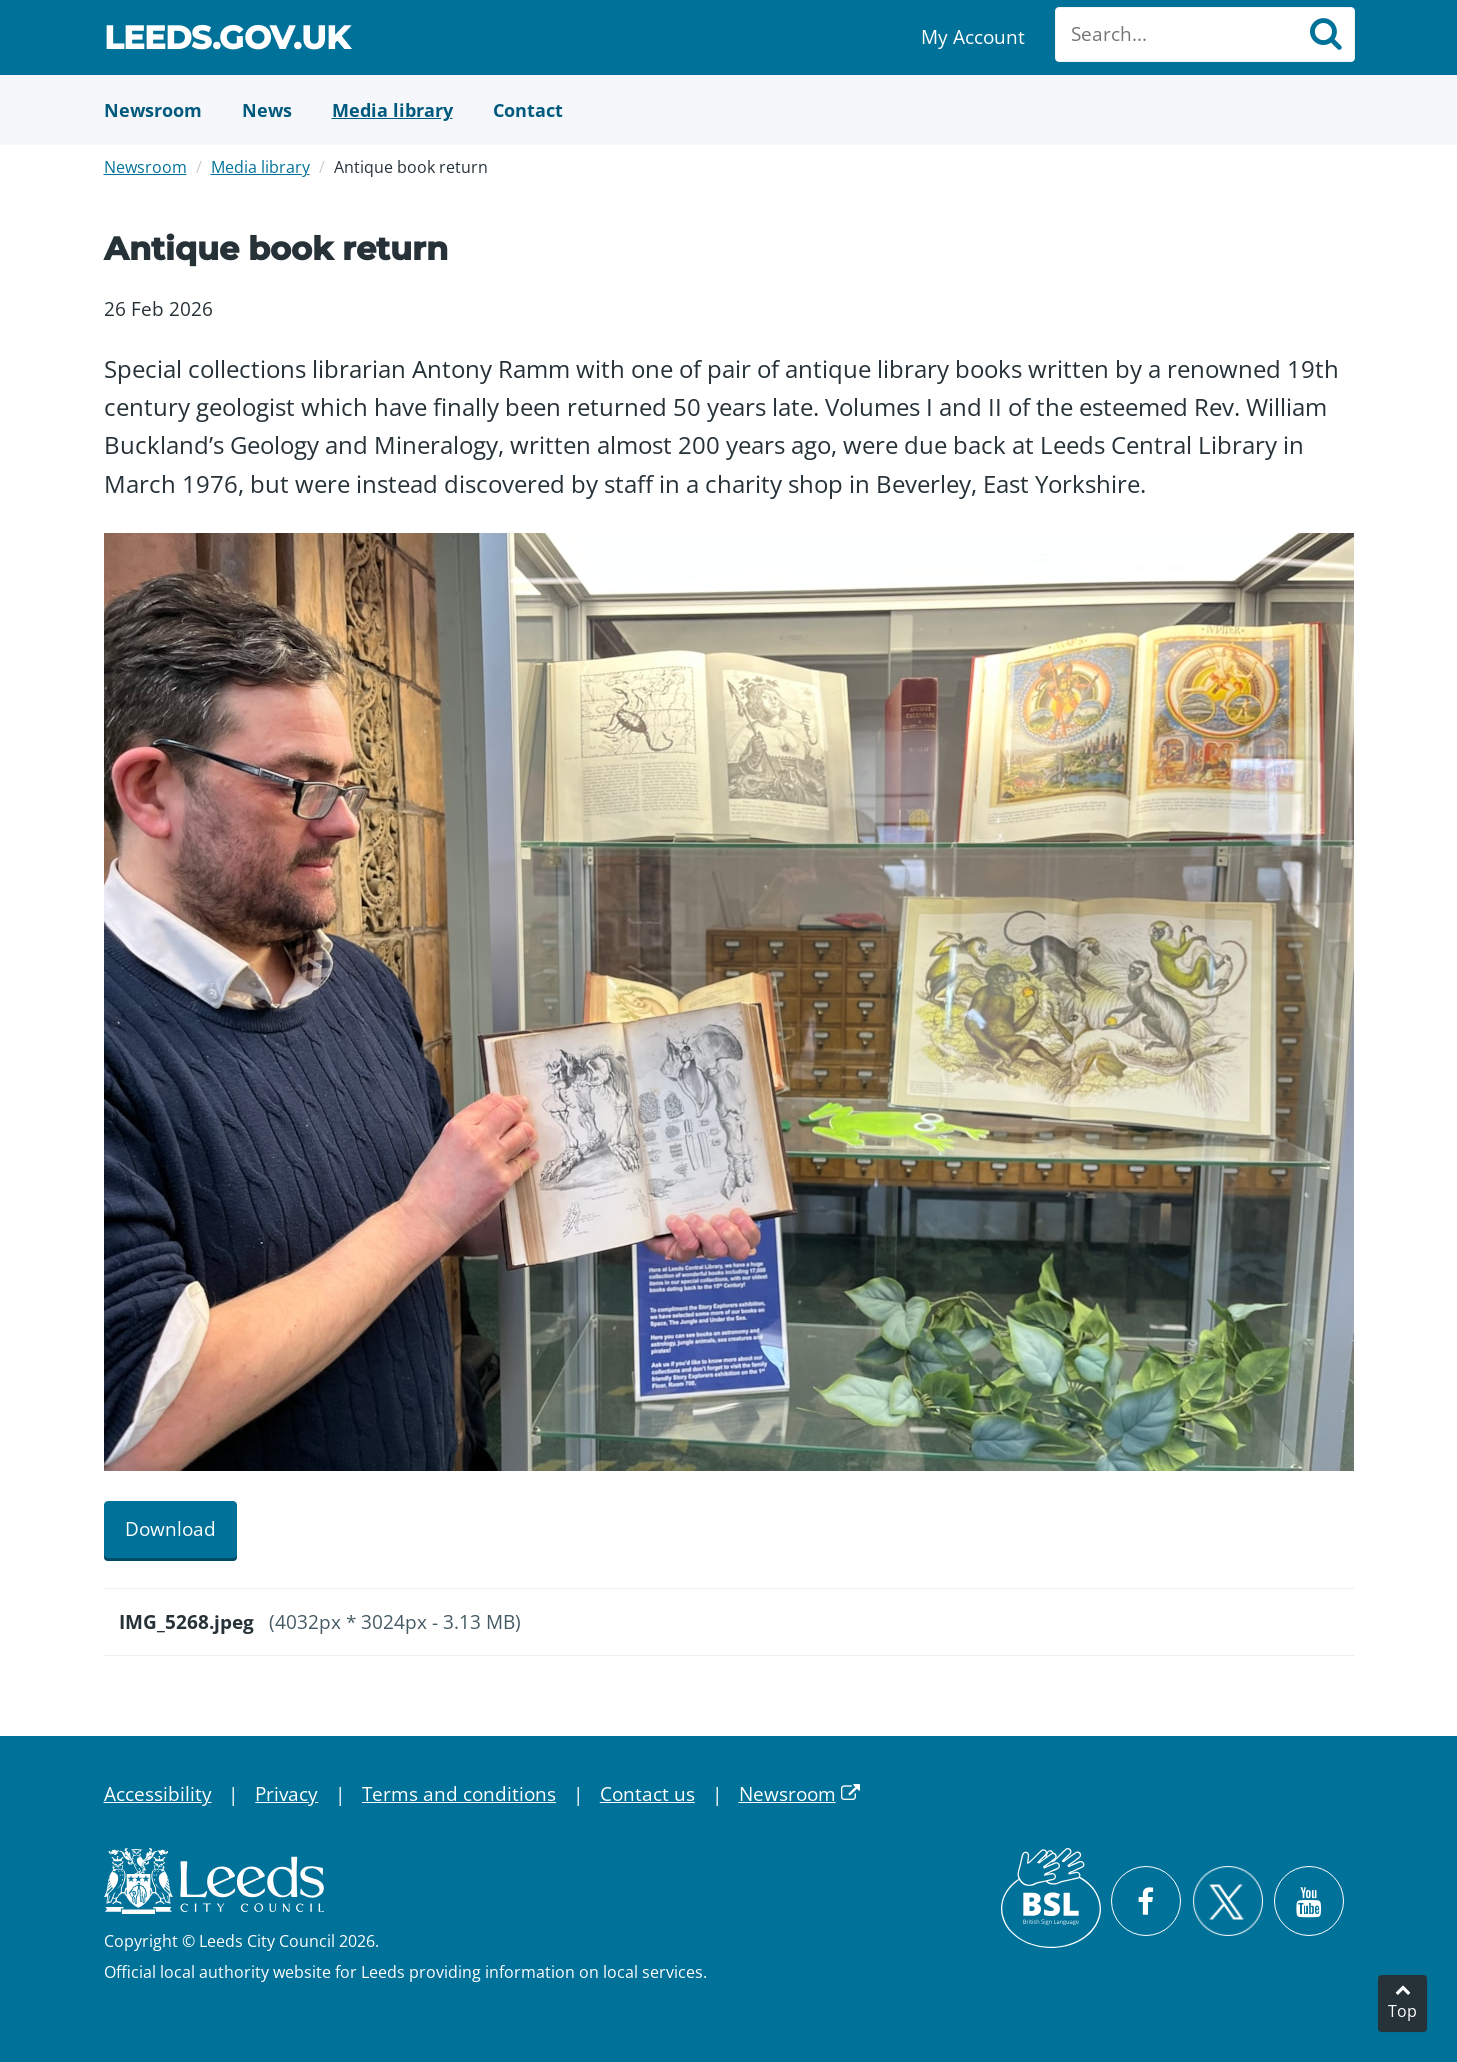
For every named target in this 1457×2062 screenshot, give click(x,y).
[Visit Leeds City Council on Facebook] (1146, 1901)
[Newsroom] (153, 110)
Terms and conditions (459, 1794)
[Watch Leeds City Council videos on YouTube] (1309, 1901)
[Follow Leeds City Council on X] (1227, 1901)
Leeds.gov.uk (227, 40)
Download (170, 1529)
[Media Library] (392, 110)
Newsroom (145, 167)
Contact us (647, 1794)
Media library (260, 167)
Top (1402, 2011)
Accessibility (158, 1794)
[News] (267, 110)
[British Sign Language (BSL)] (1051, 1898)
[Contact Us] (528, 110)
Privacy (286, 1794)
